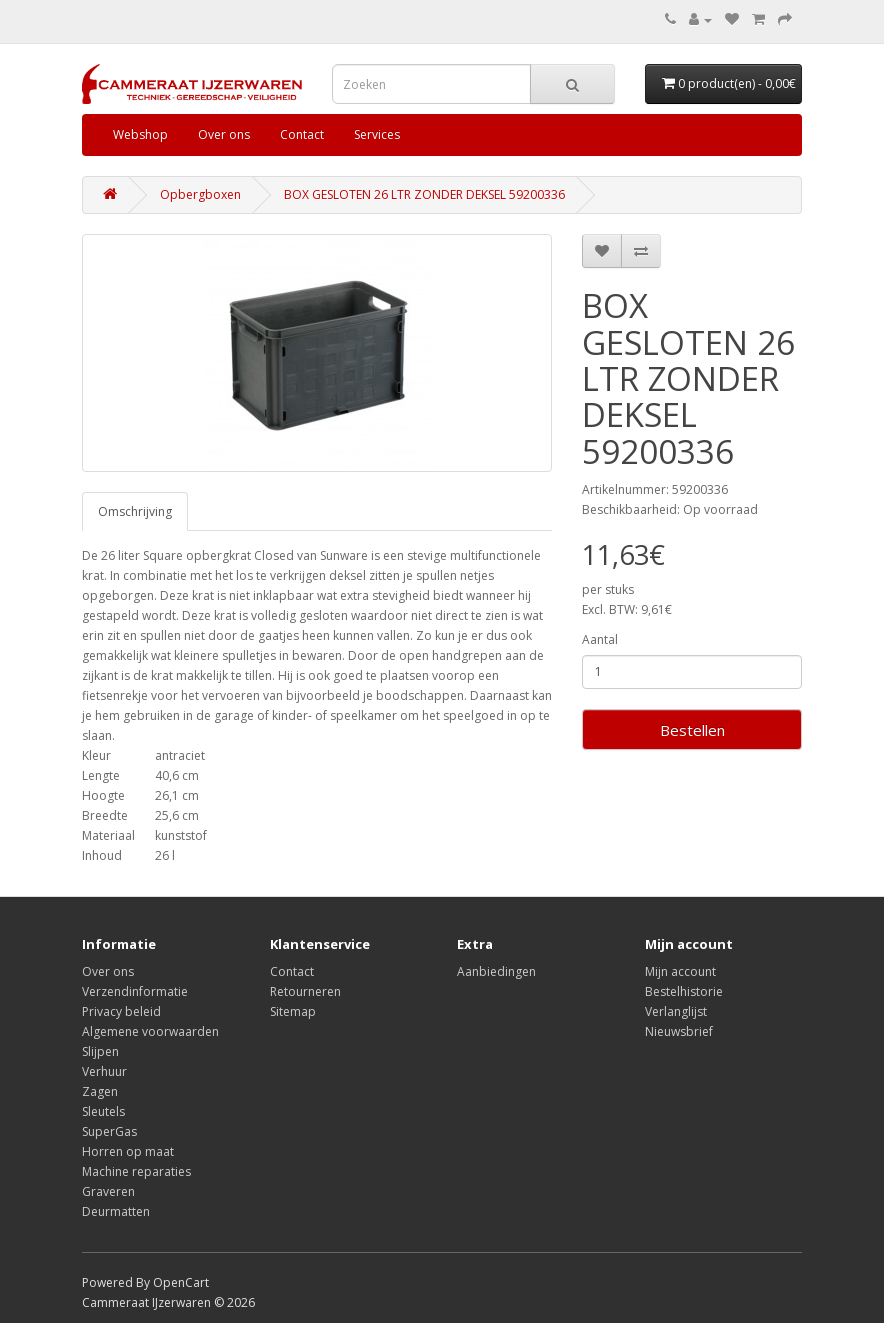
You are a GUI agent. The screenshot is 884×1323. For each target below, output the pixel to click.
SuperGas (109, 1131)
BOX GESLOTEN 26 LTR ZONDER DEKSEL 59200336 (424, 194)
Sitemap (293, 1011)
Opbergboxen (200, 194)
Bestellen (692, 730)
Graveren (108, 1191)
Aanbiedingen (496, 971)
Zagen (100, 1091)
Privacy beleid (121, 1011)
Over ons (224, 134)
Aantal (600, 639)
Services (377, 134)
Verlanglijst (676, 1011)
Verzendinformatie (135, 991)
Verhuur (104, 1071)
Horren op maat (128, 1151)
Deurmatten (116, 1211)
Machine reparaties (136, 1171)
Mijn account (680, 971)
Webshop (140, 134)
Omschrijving (135, 511)
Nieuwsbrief (679, 1031)
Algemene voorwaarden (150, 1031)
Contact (302, 134)
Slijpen (100, 1051)
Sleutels (103, 1111)
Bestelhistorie (684, 991)
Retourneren (305, 991)
